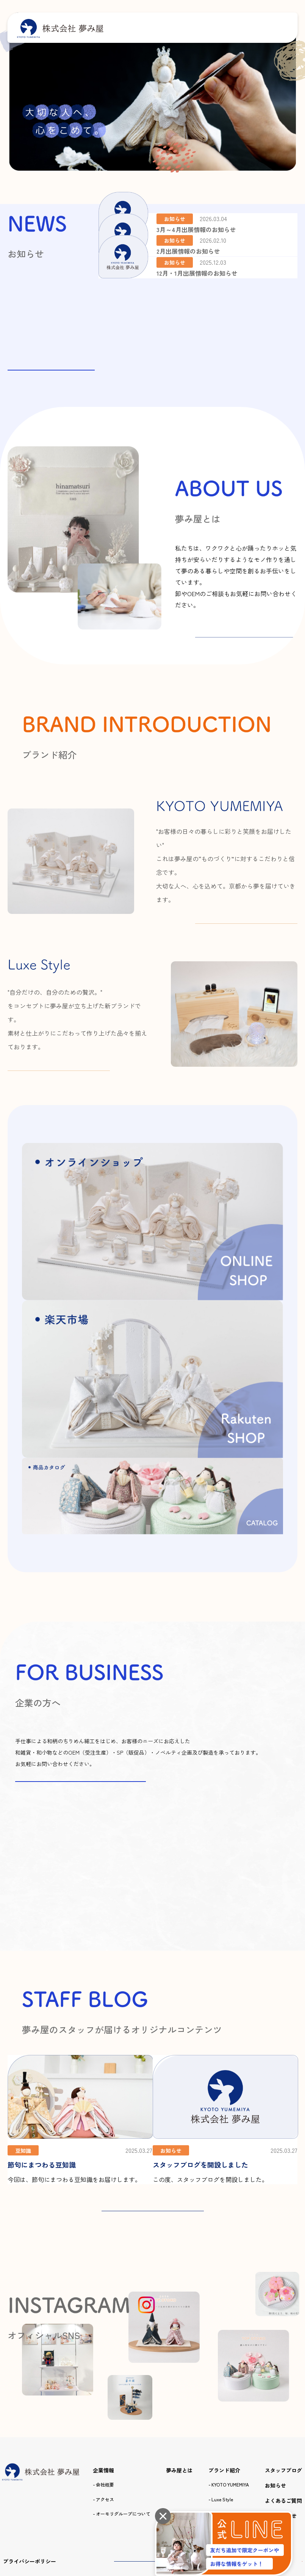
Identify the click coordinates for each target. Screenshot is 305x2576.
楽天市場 (279, 2450)
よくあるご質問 (283, 2384)
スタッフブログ (283, 2354)
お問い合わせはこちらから (81, 1631)
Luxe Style (222, 2383)
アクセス (105, 2383)
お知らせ (275, 2369)
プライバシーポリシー (29, 2450)
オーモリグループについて (123, 2398)
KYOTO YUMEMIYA (230, 2369)
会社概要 (105, 2369)
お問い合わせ (281, 2399)
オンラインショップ (213, 2450)
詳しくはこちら (246, 648)
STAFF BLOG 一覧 (152, 2084)
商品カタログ (225, 2398)
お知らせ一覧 (51, 359)
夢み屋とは (179, 2354)
